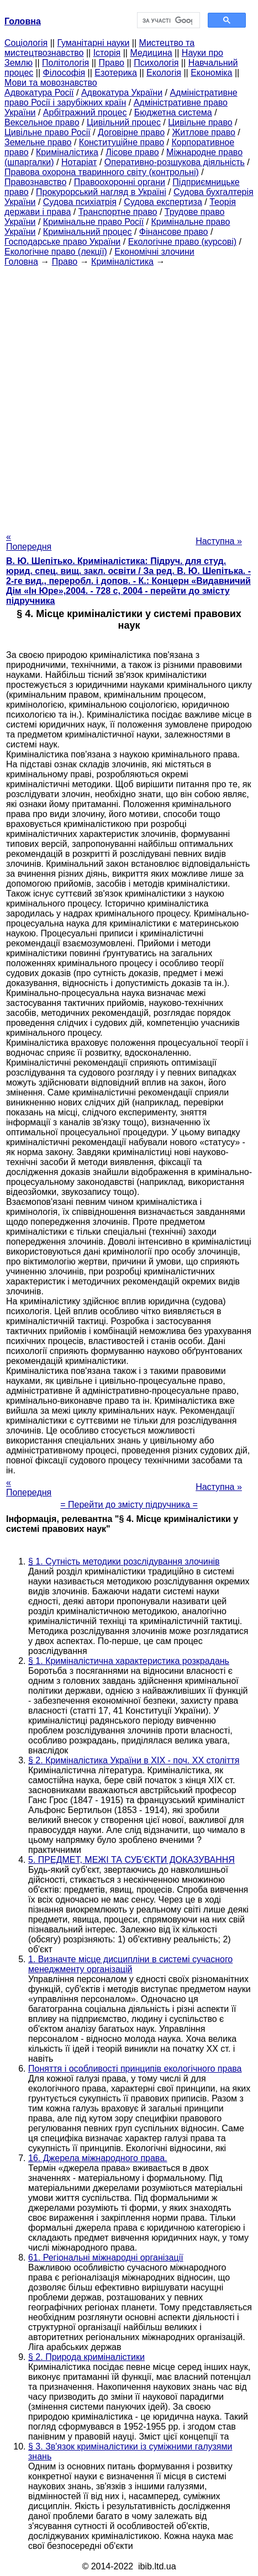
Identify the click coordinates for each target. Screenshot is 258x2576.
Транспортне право (117, 212)
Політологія (65, 62)
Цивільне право (200, 122)
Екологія (163, 72)
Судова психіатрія (80, 202)
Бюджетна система (173, 112)
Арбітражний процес (85, 112)
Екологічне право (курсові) (182, 241)
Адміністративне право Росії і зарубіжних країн (121, 97)
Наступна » (219, 541)
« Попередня (28, 541)
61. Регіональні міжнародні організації (105, 2257)
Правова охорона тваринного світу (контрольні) (101, 172)
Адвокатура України (121, 92)
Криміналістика (67, 152)
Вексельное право (42, 122)
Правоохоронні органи (119, 182)
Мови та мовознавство (50, 82)
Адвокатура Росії (39, 92)
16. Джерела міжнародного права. (97, 2158)
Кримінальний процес (87, 231)
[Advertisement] (129, 396)
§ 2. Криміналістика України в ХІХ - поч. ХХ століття (133, 1760)
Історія (107, 52)
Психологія (156, 62)
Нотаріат (79, 162)
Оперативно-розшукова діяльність (174, 162)
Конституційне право (121, 142)
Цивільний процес (124, 122)
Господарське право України (62, 241)
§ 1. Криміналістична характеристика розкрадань (128, 1661)
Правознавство (35, 182)
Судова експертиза (163, 202)
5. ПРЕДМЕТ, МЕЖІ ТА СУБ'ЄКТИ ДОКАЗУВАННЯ (131, 1859)
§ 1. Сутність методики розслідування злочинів (124, 1561)
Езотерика (115, 72)
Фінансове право (173, 231)
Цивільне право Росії (47, 132)
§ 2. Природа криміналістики (86, 2357)
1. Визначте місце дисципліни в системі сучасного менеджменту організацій (130, 1964)
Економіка (211, 72)
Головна (21, 261)
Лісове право (132, 152)
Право (111, 62)
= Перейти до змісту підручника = (129, 1504)
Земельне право (37, 142)
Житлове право (203, 132)
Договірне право (131, 132)
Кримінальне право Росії (93, 221)
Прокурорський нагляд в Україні (101, 192)
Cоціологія (26, 43)
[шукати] (168, 20)
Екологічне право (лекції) (55, 251)
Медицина (151, 52)
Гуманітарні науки (93, 43)
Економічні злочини (154, 251)
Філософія (64, 72)
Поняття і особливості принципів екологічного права (135, 2068)
